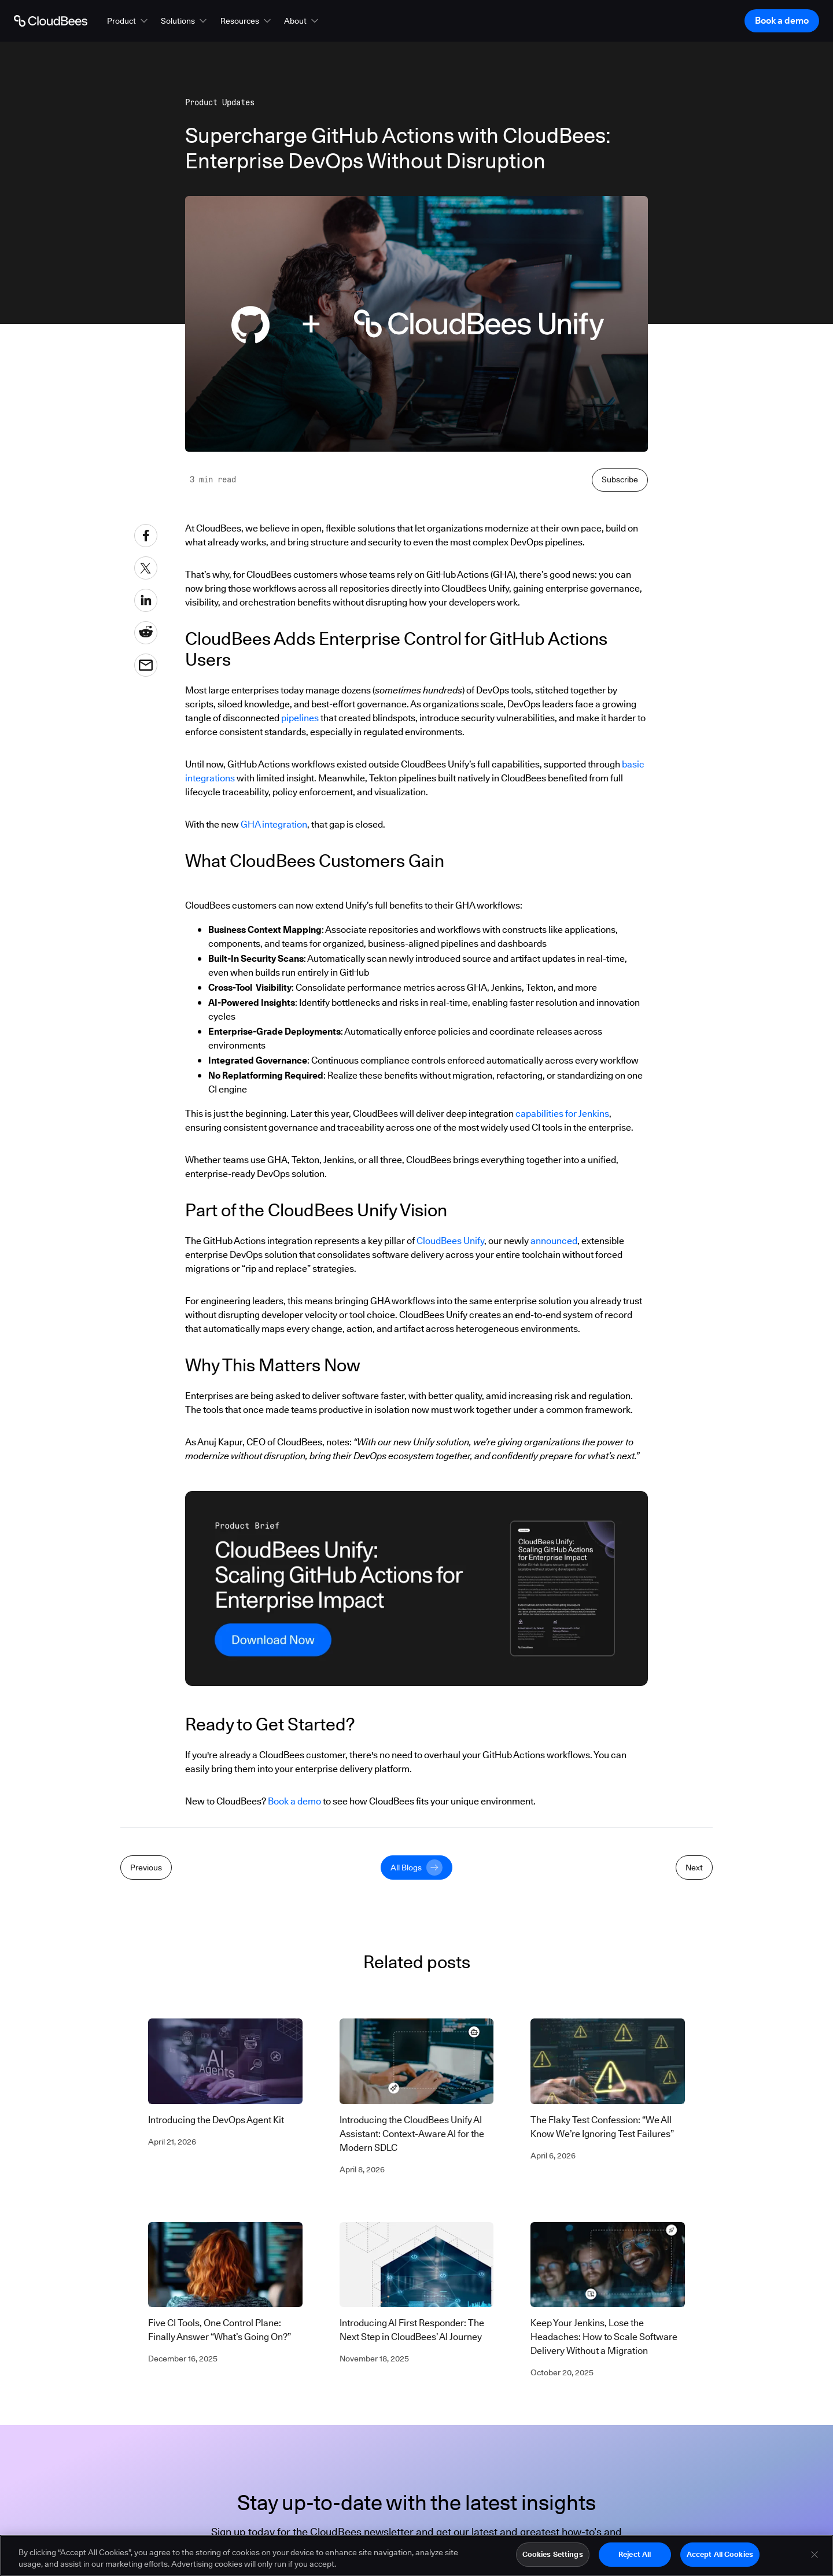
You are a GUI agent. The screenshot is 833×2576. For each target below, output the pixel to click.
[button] (128, 20)
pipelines (300, 718)
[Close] (814, 2556)
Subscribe (620, 479)
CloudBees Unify (450, 1240)
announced (553, 1240)
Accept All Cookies (720, 2555)
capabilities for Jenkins (562, 1113)
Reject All (634, 2555)
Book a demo (294, 1801)
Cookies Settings (552, 2555)
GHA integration (274, 824)
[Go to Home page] (50, 21)
